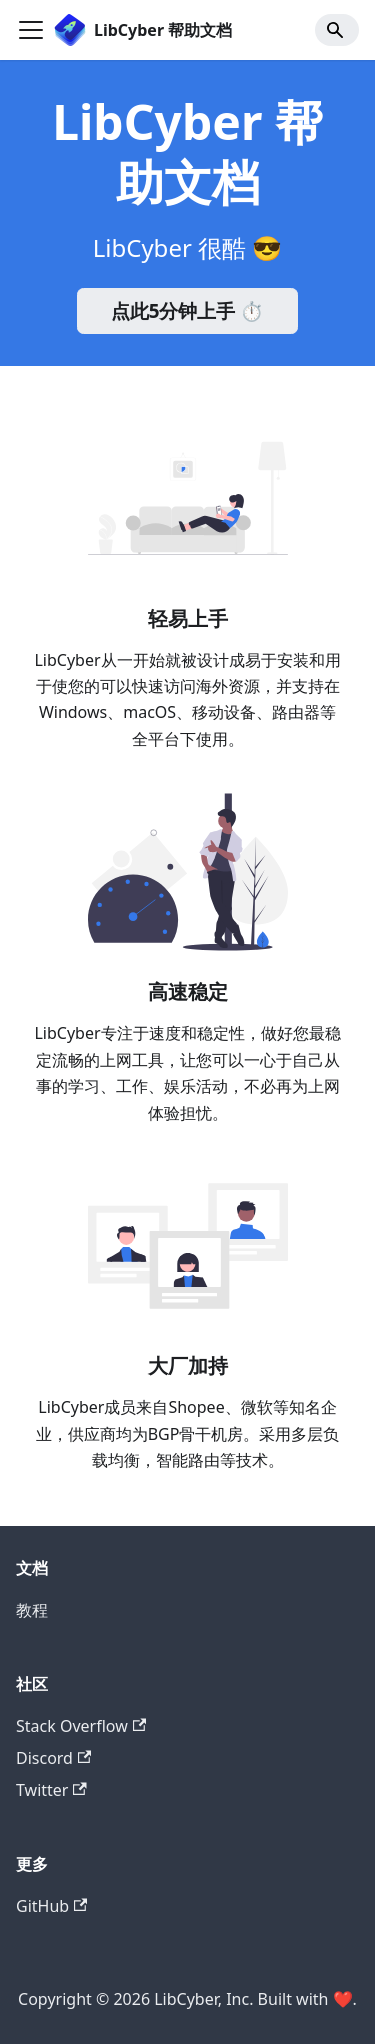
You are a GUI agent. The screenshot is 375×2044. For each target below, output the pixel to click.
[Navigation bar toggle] (31, 30)
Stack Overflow (81, 1726)
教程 (32, 1610)
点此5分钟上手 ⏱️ (188, 311)
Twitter (51, 1790)
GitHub (51, 1906)
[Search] (337, 30)
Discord (53, 1758)
